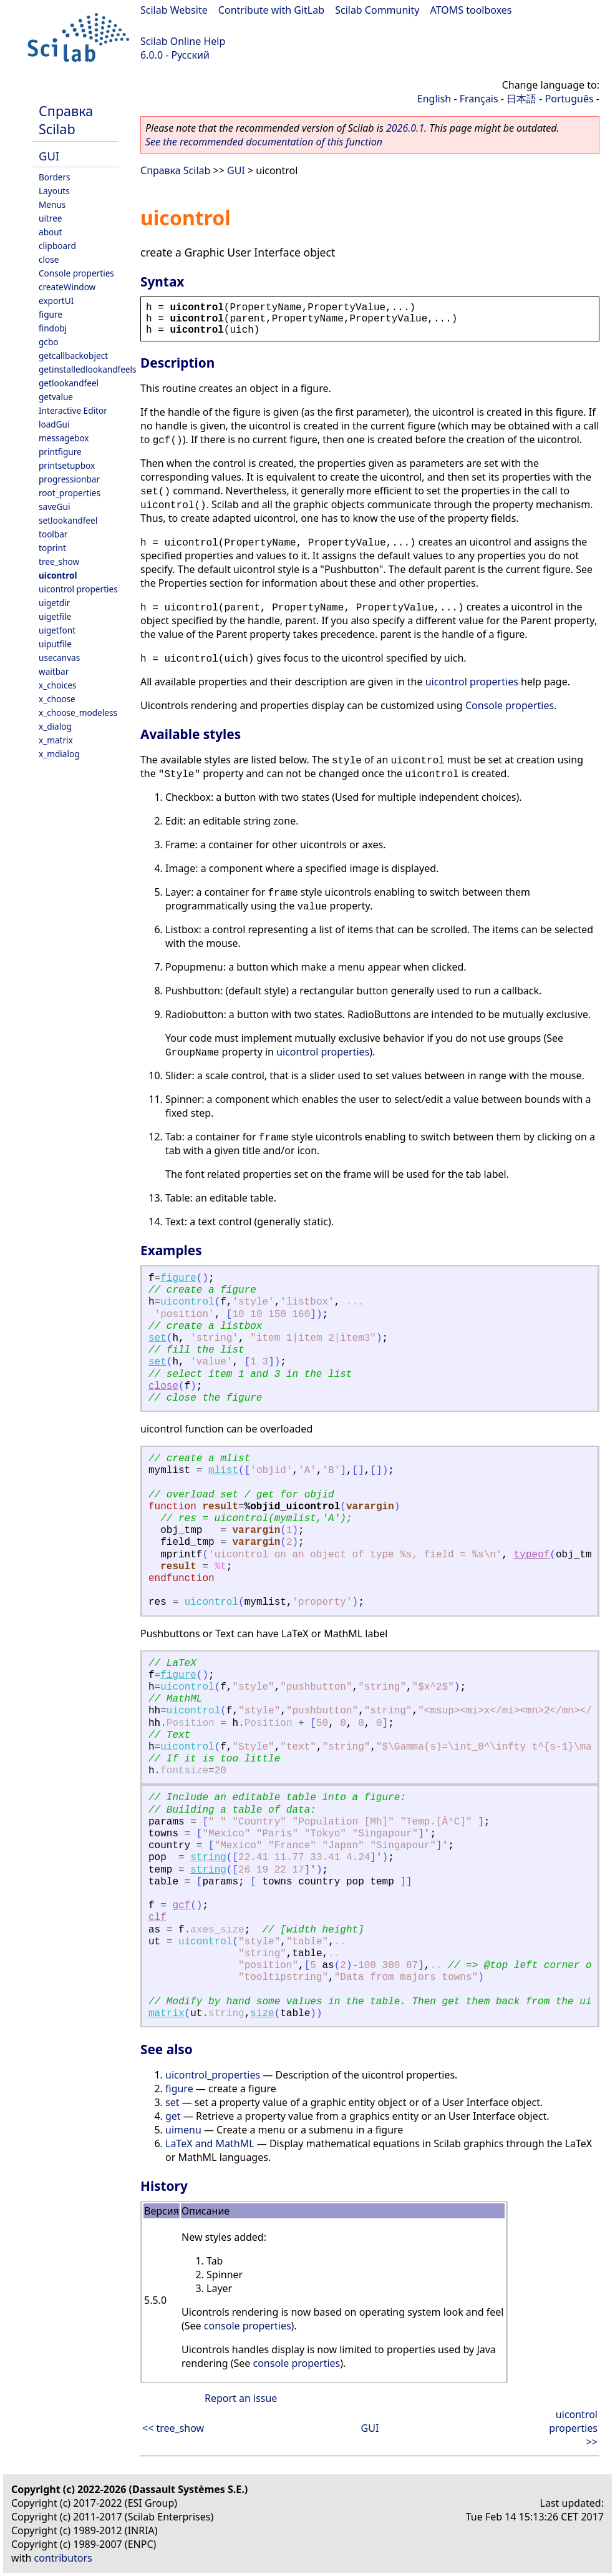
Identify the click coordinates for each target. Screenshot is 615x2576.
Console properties (76, 273)
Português (569, 98)
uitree (50, 218)
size (262, 2013)
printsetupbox (67, 465)
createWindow (67, 287)
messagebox (64, 438)
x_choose (57, 699)
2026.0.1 (405, 128)
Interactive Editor (73, 410)
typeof (532, 1554)
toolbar (53, 534)
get (173, 2116)
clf (157, 1917)
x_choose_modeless (78, 712)
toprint (52, 548)
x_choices (58, 685)
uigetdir (54, 603)
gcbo (48, 342)
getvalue (56, 397)
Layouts (54, 191)
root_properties (69, 493)
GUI (49, 156)
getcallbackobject (73, 355)
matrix (166, 2013)
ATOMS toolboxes (471, 10)
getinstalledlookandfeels (88, 369)
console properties (247, 2326)
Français (479, 98)
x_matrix (56, 740)
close (49, 259)
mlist (223, 1470)
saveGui (54, 506)
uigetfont (57, 630)
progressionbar (69, 479)
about (50, 232)
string (208, 1857)
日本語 (521, 98)
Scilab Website (174, 10)
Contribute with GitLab (271, 10)
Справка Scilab (66, 120)
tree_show (59, 561)
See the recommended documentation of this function (263, 142)
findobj (53, 328)
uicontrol (58, 575)
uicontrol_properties (212, 2075)
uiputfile (55, 644)
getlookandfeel (69, 383)
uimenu (183, 2130)
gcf (181, 1905)
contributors (63, 2558)
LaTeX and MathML (209, 2143)
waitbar (54, 671)
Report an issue (241, 2398)
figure (50, 314)
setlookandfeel (68, 520)
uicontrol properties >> (573, 2428)
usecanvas (59, 658)
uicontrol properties (78, 589)
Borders (54, 177)
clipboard (57, 246)
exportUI (56, 300)
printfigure (60, 452)
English (434, 98)
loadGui (54, 424)
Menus (52, 204)
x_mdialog (59, 754)
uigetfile (55, 616)
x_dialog (55, 726)
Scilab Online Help (182, 41)
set (157, 1338)
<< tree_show (173, 2428)
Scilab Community (377, 10)
